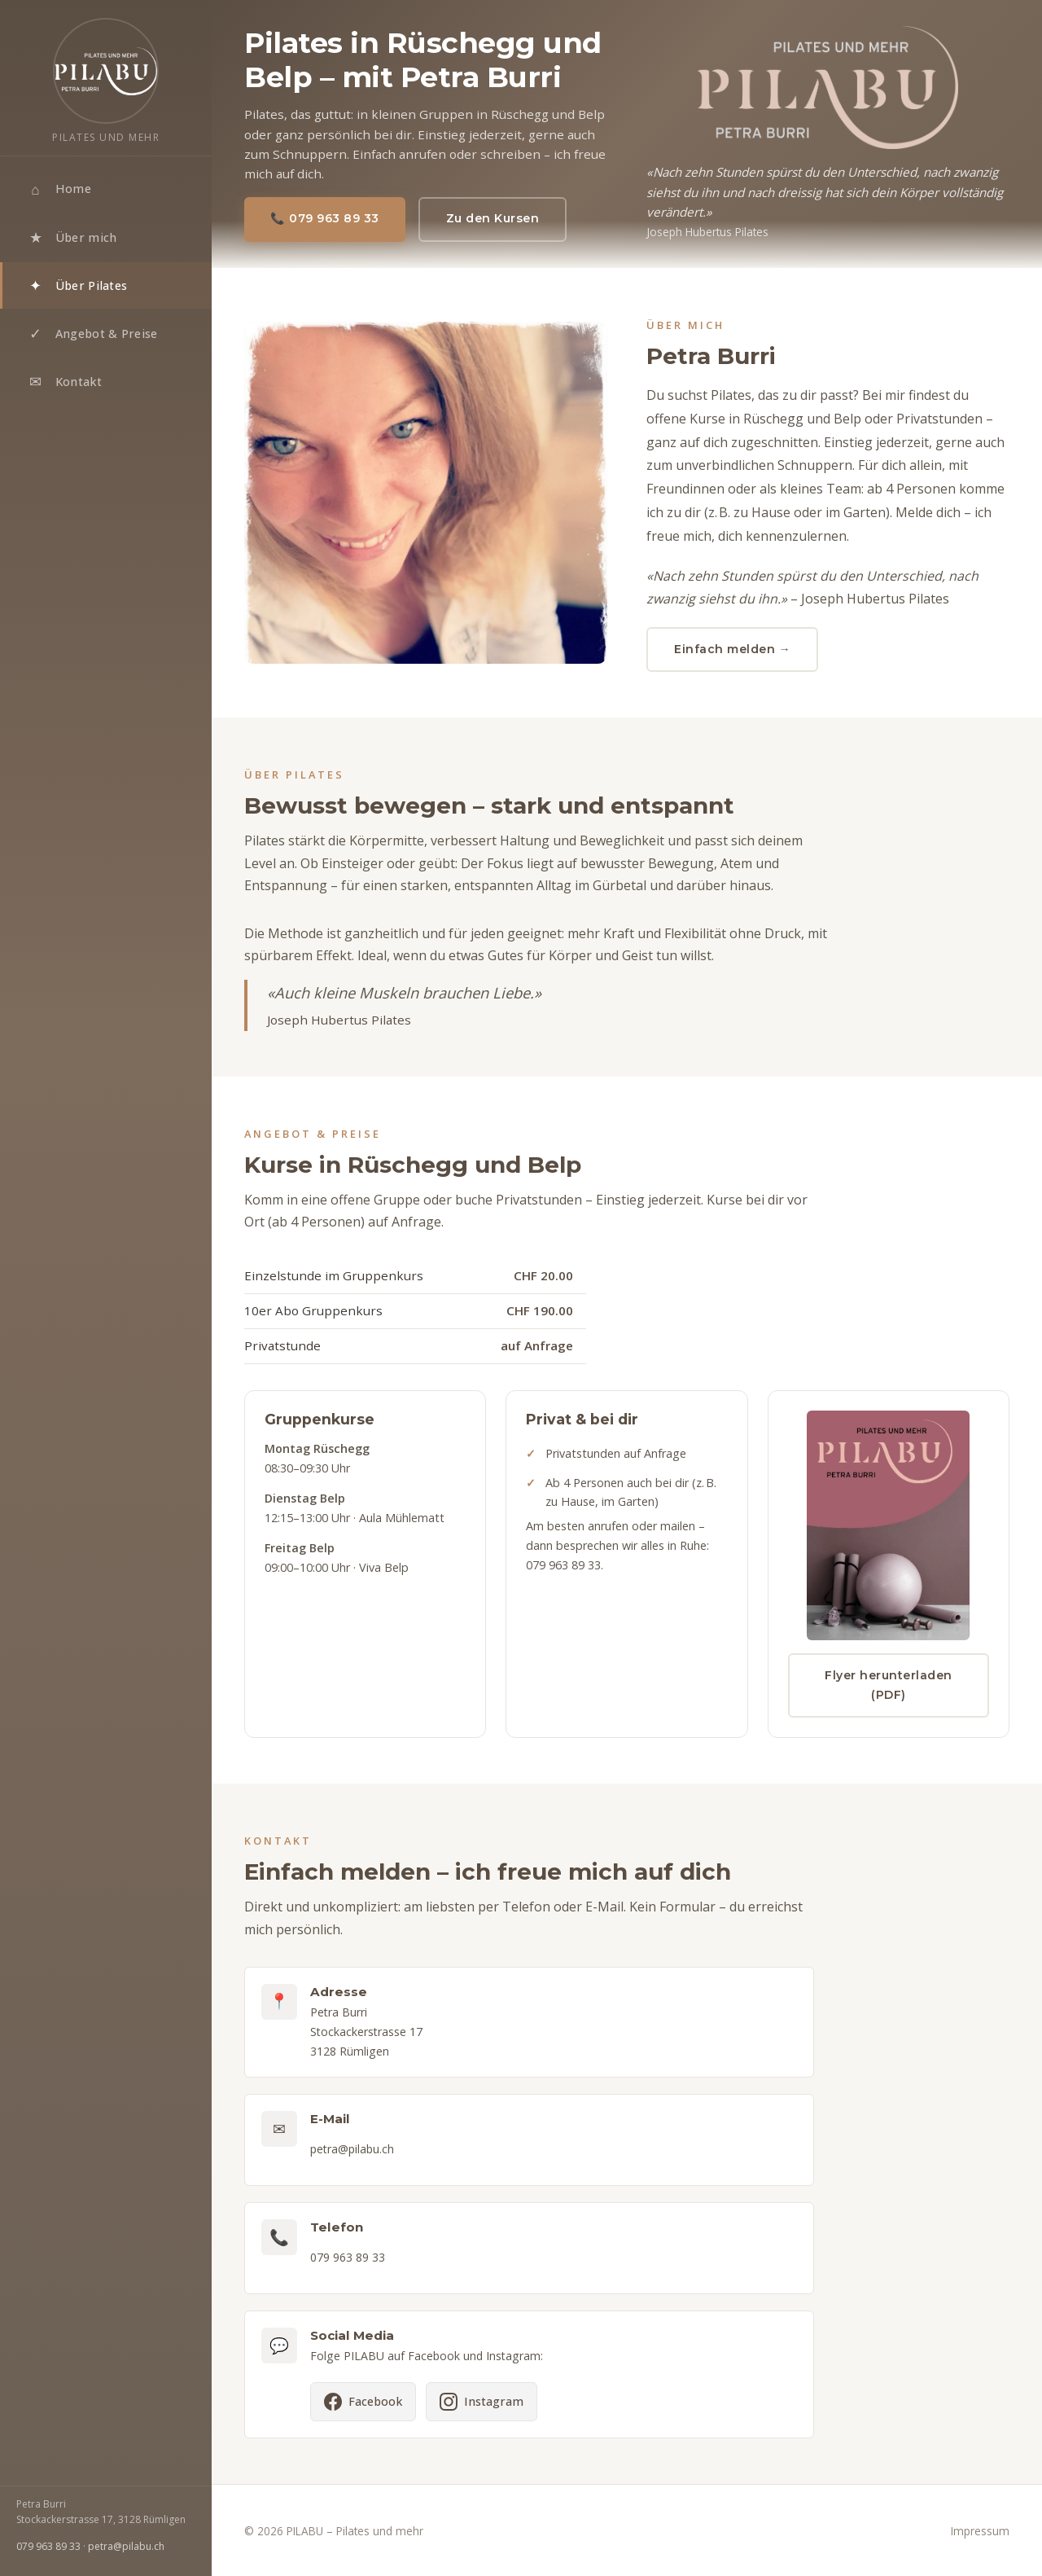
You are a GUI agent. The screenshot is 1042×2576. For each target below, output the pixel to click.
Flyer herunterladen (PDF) (888, 1691)
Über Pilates (77, 286)
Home (58, 190)
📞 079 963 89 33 (324, 218)
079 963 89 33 (48, 2546)
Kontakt (64, 382)
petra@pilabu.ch (126, 2546)
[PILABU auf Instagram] (481, 2408)
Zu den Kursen (493, 218)
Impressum (980, 2531)
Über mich (71, 238)
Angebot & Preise (92, 334)
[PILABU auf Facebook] (363, 2408)
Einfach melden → (732, 649)
